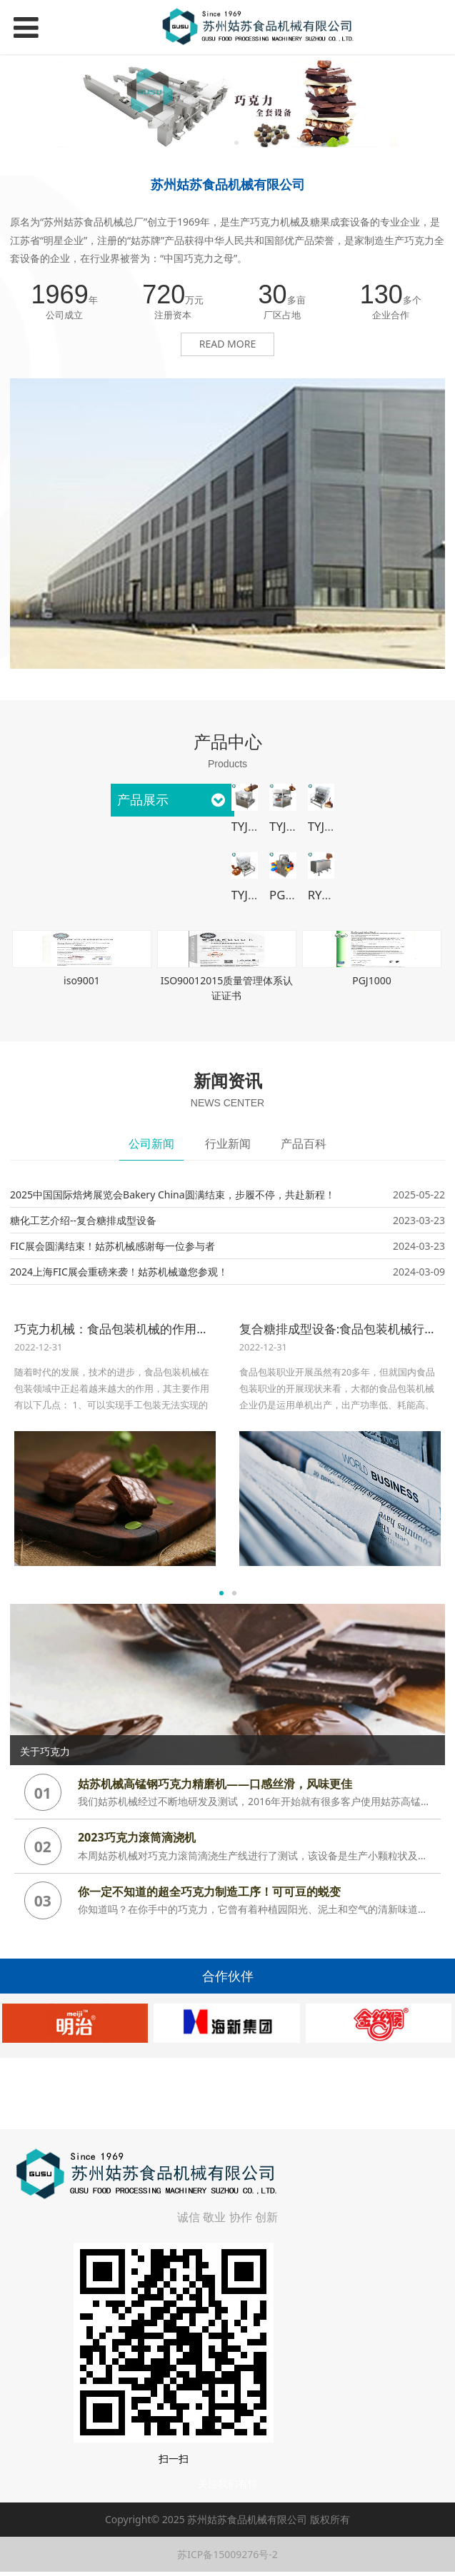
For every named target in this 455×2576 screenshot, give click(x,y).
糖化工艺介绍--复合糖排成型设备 (83, 1220)
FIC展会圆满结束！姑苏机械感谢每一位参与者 (112, 1246)
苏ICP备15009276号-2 (227, 2554)
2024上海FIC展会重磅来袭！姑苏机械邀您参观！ (119, 1271)
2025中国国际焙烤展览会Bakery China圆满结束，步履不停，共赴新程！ (172, 1194)
